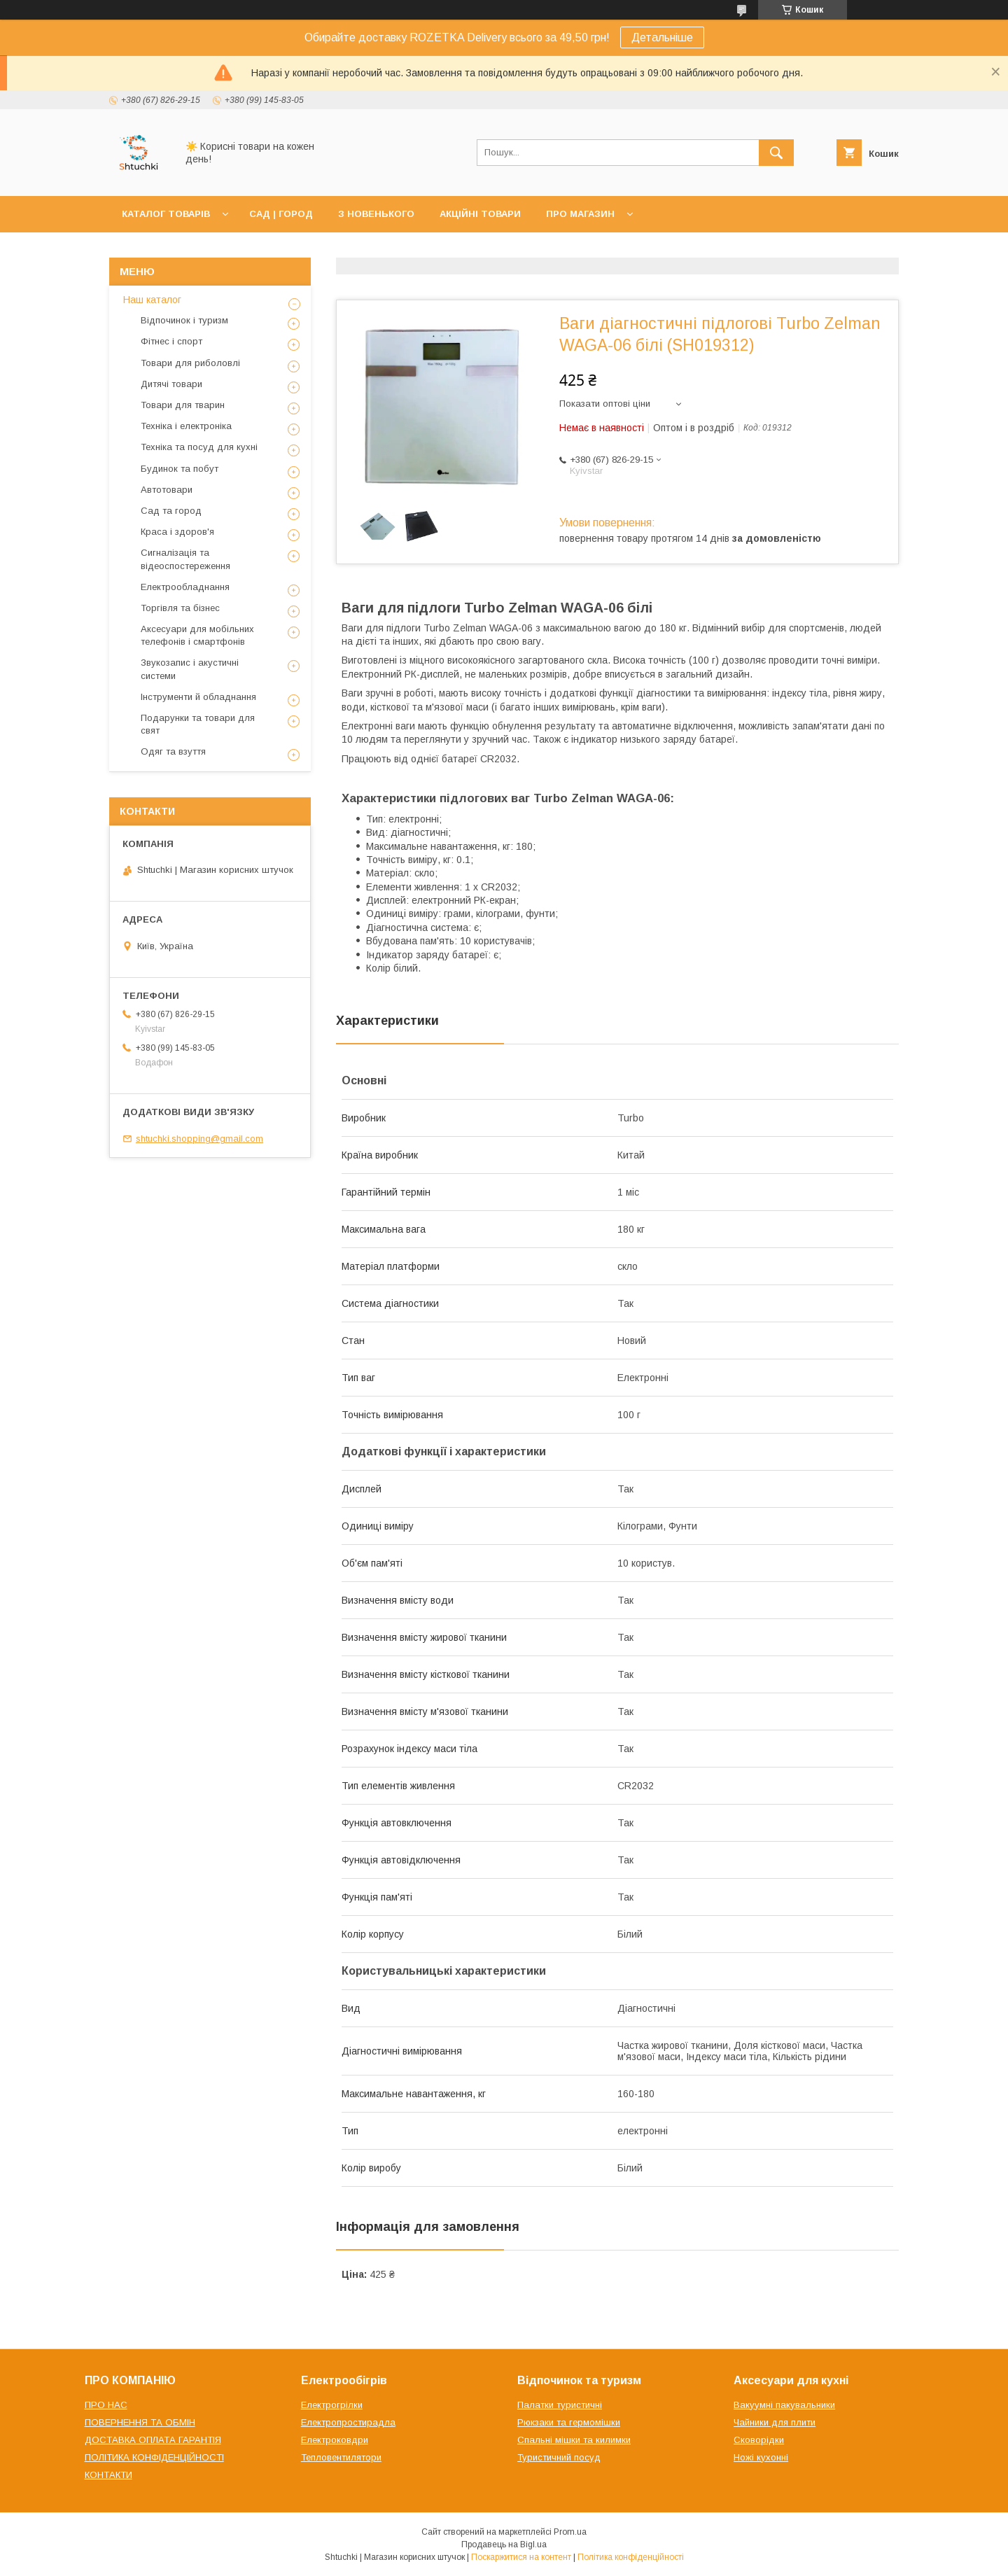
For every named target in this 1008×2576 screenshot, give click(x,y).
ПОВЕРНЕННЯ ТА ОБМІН (140, 2422)
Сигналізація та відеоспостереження (185, 558)
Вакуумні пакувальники (784, 2405)
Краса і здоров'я (177, 531)
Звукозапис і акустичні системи (190, 668)
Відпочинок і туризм (184, 320)
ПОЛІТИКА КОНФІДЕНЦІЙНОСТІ (154, 2457)
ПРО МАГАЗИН (580, 214)
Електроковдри (334, 2440)
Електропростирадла (348, 2422)
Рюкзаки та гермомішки (568, 2422)
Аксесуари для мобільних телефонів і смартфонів (197, 635)
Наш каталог (152, 299)
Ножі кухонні (761, 2457)
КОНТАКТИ (108, 2475)
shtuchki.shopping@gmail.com (199, 1138)
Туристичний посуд (559, 2457)
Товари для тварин (183, 405)
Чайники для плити (775, 2422)
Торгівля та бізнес (180, 608)
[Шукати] (776, 152)
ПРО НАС (106, 2405)
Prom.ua (570, 2532)
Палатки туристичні (559, 2405)
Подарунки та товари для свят (198, 724)
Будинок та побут (179, 468)
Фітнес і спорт (171, 341)
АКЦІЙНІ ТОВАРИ (480, 214)
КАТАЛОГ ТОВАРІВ (166, 214)
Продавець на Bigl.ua (504, 2544)
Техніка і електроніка (186, 426)
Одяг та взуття (173, 751)
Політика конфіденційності (631, 2557)
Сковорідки (759, 2440)
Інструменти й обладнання (198, 697)
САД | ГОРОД (281, 214)
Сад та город (171, 510)
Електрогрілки (332, 2405)
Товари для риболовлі (190, 363)
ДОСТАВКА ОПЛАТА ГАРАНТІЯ (153, 2440)
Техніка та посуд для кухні (199, 447)
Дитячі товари (171, 384)
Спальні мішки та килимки (574, 2440)
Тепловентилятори (341, 2457)
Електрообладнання (185, 587)
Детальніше (662, 37)
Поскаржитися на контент (521, 2557)
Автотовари (166, 489)
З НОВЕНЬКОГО (376, 214)
